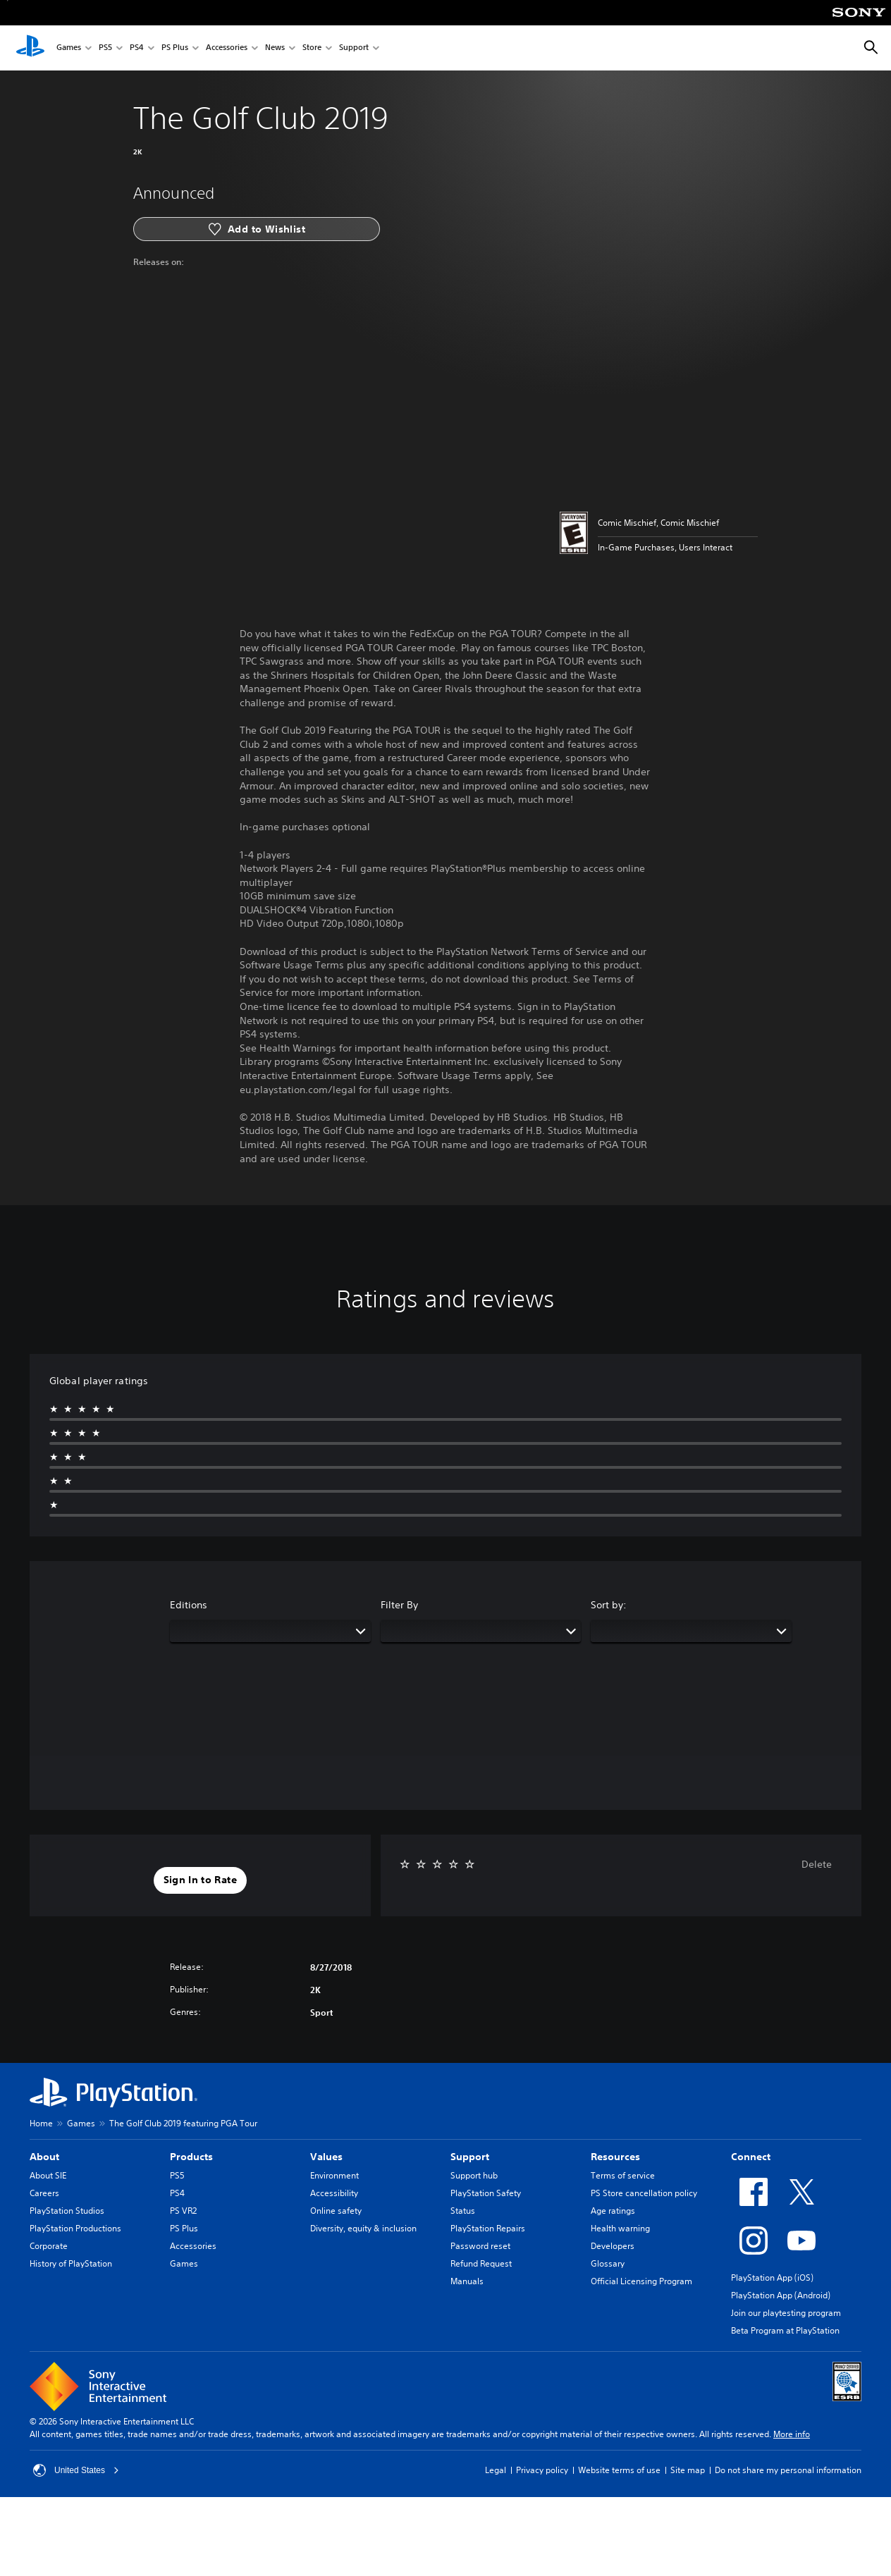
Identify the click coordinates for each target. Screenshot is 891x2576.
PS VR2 (183, 2211)
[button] (200, 1880)
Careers (44, 2193)
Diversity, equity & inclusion (363, 2228)
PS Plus (174, 48)
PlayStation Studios (67, 2211)
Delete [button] (816, 1864)
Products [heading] (191, 2156)
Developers (612, 2246)
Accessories (226, 48)
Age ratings (613, 2211)
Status (462, 2211)
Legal (495, 2470)
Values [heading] (326, 2156)
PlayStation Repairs (487, 2228)
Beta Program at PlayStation (785, 2330)
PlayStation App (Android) (780, 2295)
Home (41, 2123)
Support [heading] (469, 2156)
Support (354, 48)
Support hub (474, 2175)
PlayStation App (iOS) (772, 2278)
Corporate (49, 2246)
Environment (334, 2175)
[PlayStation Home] (30, 48)
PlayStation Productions (75, 2228)
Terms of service (623, 2175)
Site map (687, 2470)
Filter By (399, 1604)
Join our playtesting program (786, 2313)
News (275, 48)
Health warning (620, 2228)
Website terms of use (619, 2470)
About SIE (48, 2175)
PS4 (137, 48)
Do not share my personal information (788, 2470)
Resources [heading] (615, 2156)
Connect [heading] (750, 2156)
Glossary (608, 2263)
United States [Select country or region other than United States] (76, 2470)
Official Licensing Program (641, 2281)
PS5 (105, 48)
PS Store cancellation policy (644, 2193)
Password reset (480, 2246)
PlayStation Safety (485, 2193)
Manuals (467, 2281)
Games (68, 48)
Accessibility (334, 2193)
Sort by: (609, 1604)
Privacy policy (542, 2470)
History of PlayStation (71, 2263)
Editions (188, 1604)
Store (311, 48)
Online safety (336, 2211)
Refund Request (481, 2263)
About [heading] (44, 2156)
